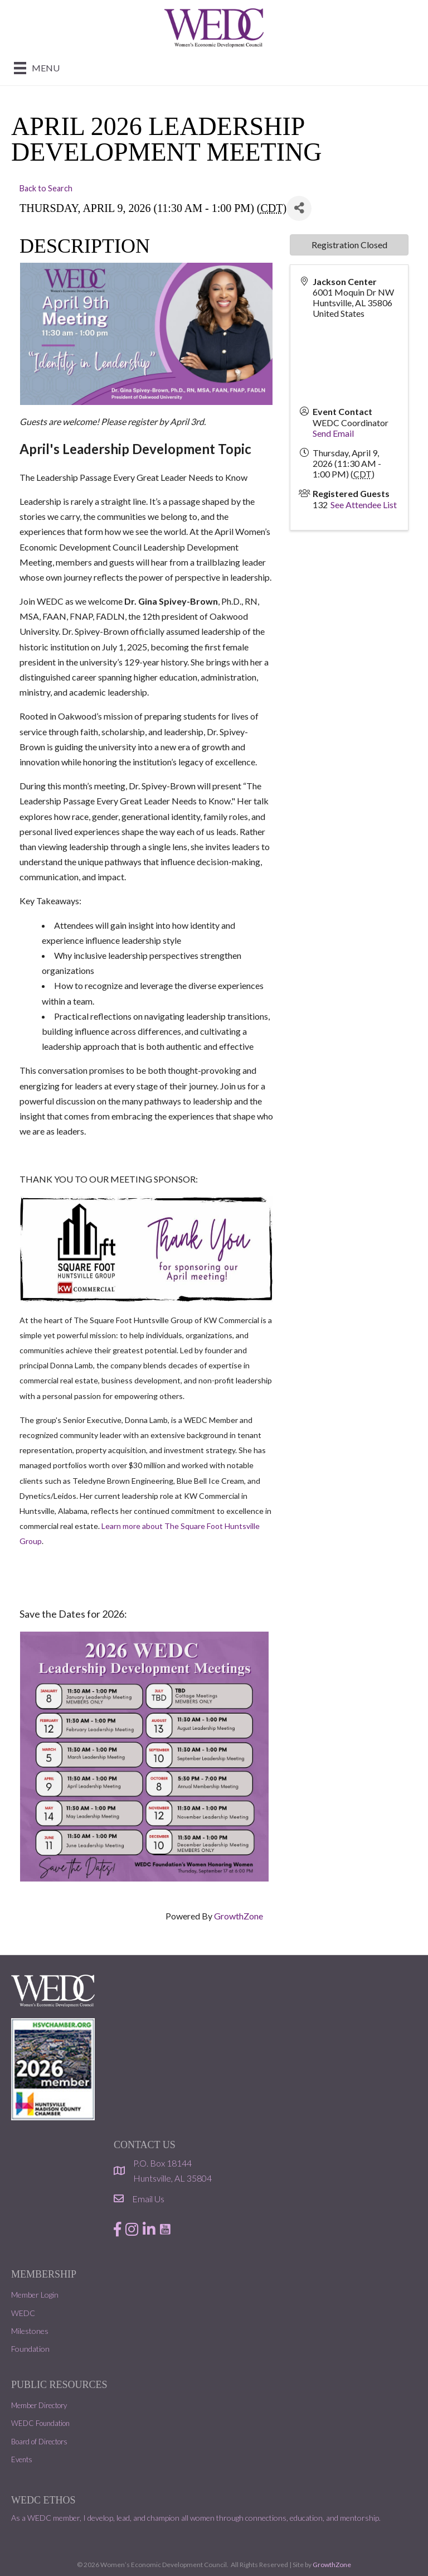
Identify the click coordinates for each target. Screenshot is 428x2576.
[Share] (299, 208)
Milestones (29, 2331)
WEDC (23, 2313)
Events (21, 2459)
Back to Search (46, 188)
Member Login (35, 2294)
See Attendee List (363, 504)
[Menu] (37, 68)
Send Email (333, 433)
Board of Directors (39, 2441)
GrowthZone (238, 1916)
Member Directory (39, 2405)
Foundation (30, 2348)
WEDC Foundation (40, 2423)
